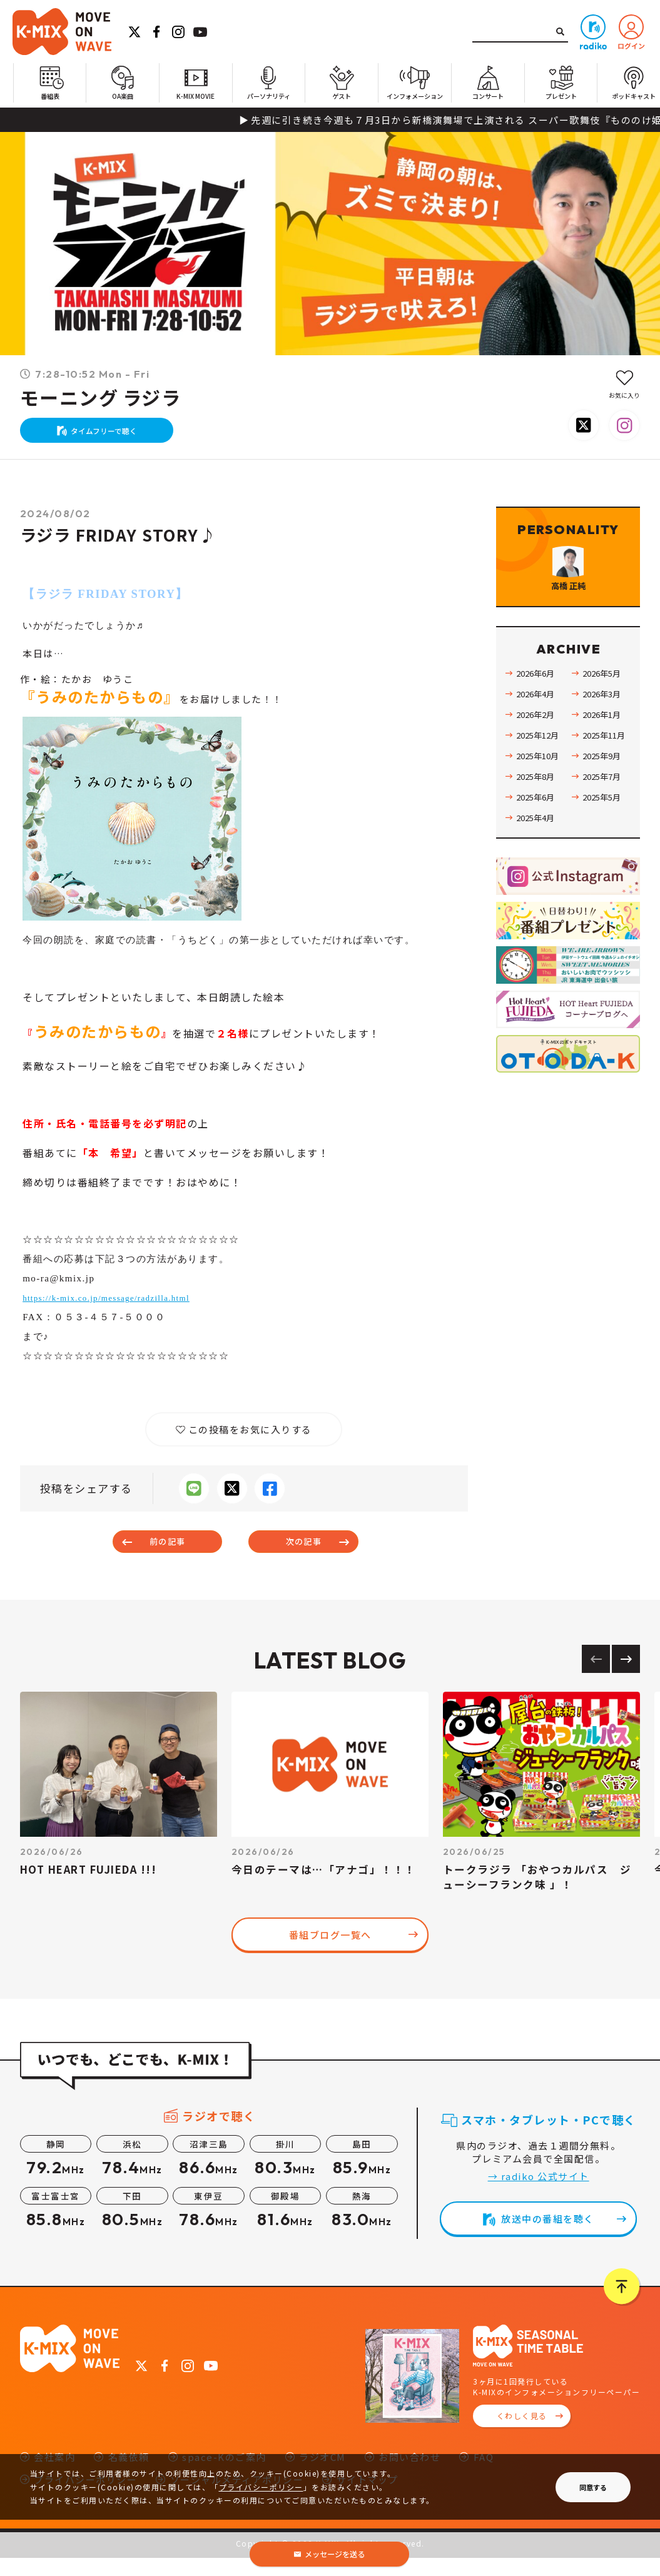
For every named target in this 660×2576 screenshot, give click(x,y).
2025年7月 (604, 821)
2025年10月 (540, 800)
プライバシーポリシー (261, 2487)
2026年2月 (538, 759)
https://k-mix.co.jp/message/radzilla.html (119, 1310)
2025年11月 (607, 780)
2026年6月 (538, 718)
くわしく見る (522, 2434)
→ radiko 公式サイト (538, 2194)
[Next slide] (626, 1678)
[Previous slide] (596, 1678)
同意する (593, 2487)
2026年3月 (604, 738)
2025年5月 (604, 842)
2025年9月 (604, 800)
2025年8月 (538, 821)
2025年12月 (540, 780)
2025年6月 (538, 842)
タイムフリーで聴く (110, 436)
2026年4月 (538, 738)
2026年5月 (604, 718)
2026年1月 (604, 759)
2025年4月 (538, 862)
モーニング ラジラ (100, 398)
